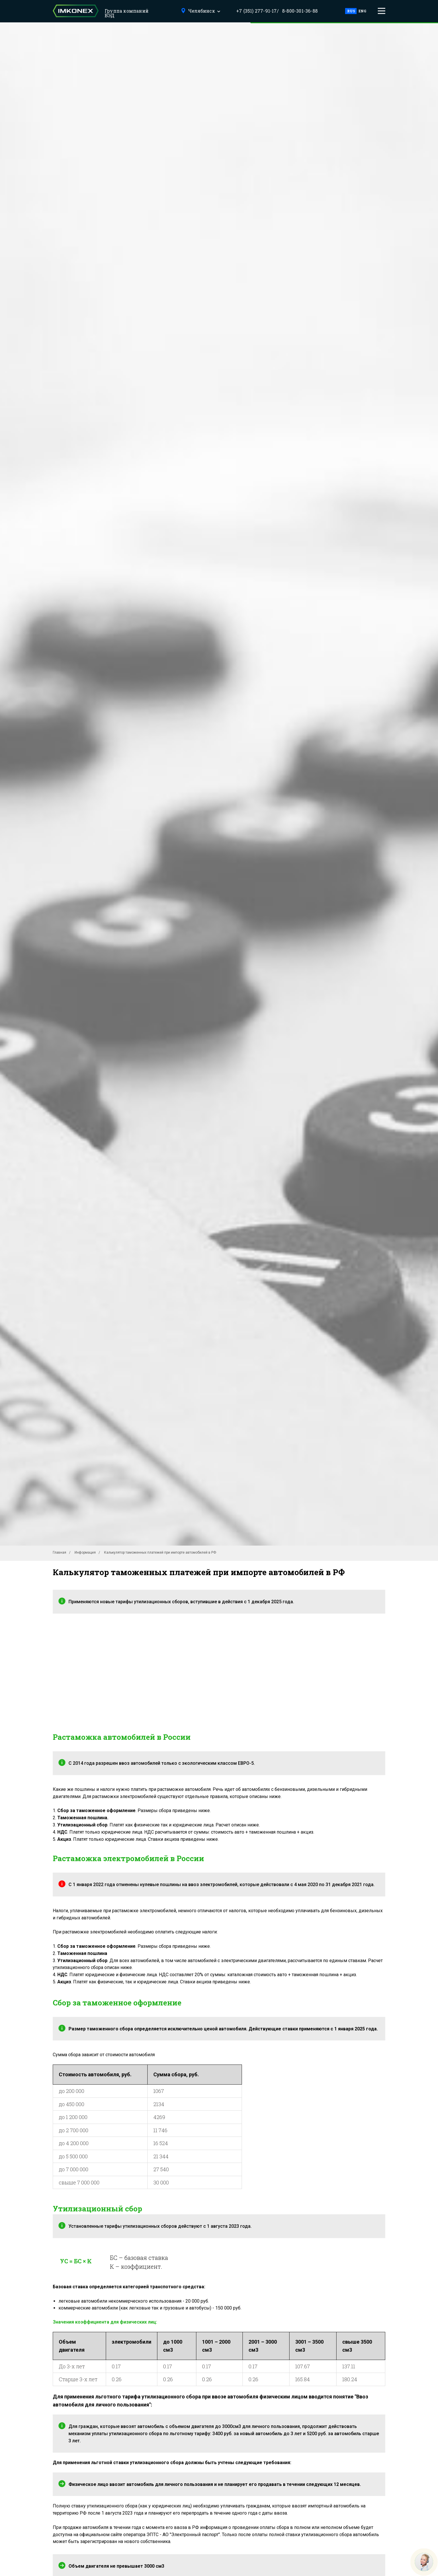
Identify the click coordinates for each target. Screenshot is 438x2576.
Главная (59, 1552)
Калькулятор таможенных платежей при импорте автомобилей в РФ (160, 1552)
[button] (381, 11)
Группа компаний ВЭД (126, 13)
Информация (85, 1552)
